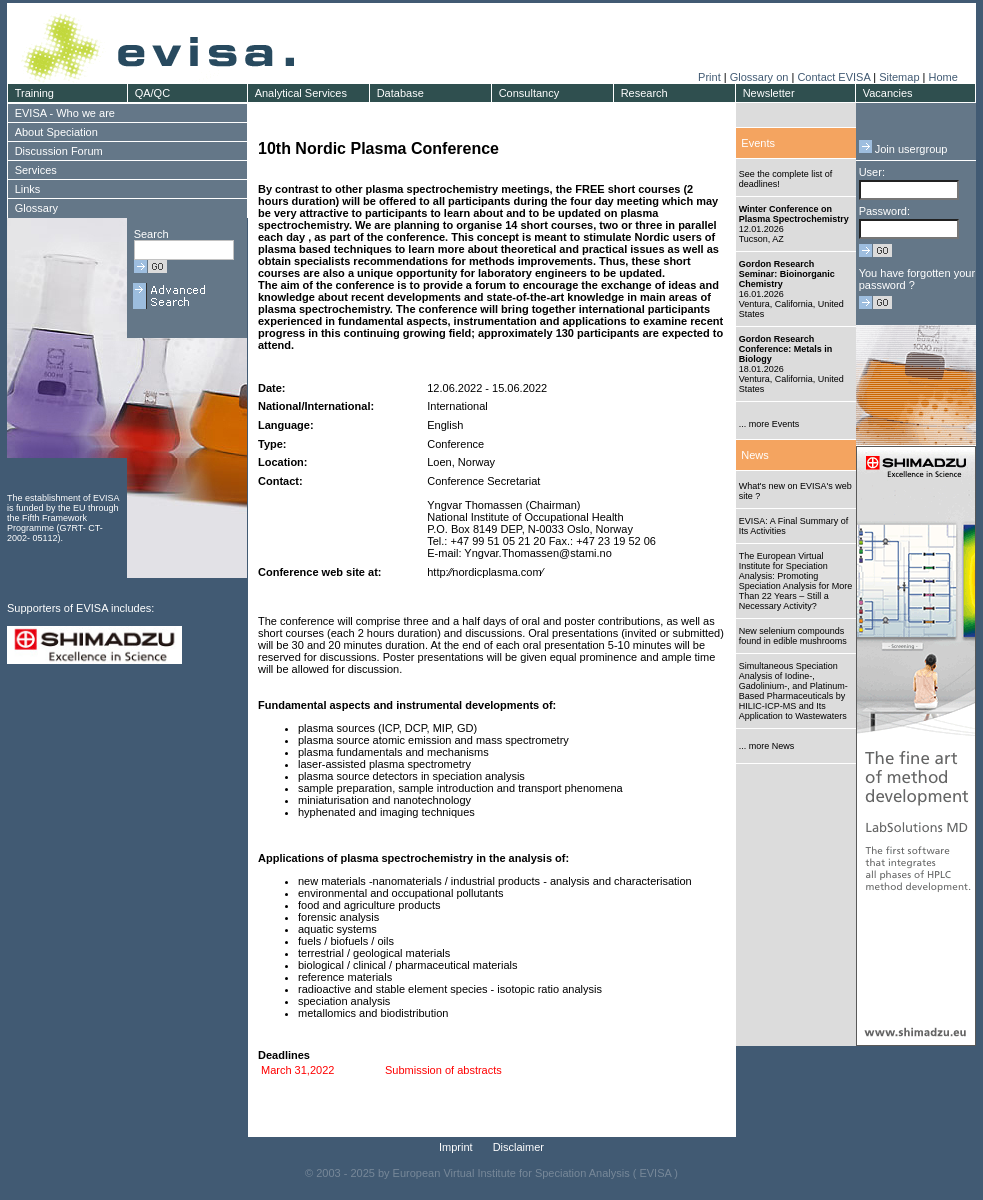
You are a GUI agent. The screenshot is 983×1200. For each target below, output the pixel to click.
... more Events (769, 424)
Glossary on (761, 77)
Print (709, 77)
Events (758, 143)
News (755, 455)
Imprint (456, 1147)
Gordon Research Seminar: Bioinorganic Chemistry (787, 274)
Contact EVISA (833, 77)
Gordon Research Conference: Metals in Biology (786, 349)
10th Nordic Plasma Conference (378, 148)
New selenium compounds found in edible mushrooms (793, 636)
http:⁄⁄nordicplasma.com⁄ (485, 572)
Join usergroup (903, 149)
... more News (767, 746)
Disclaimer (518, 1147)
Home (942, 77)
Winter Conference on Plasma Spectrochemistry (794, 214)
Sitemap (899, 77)
